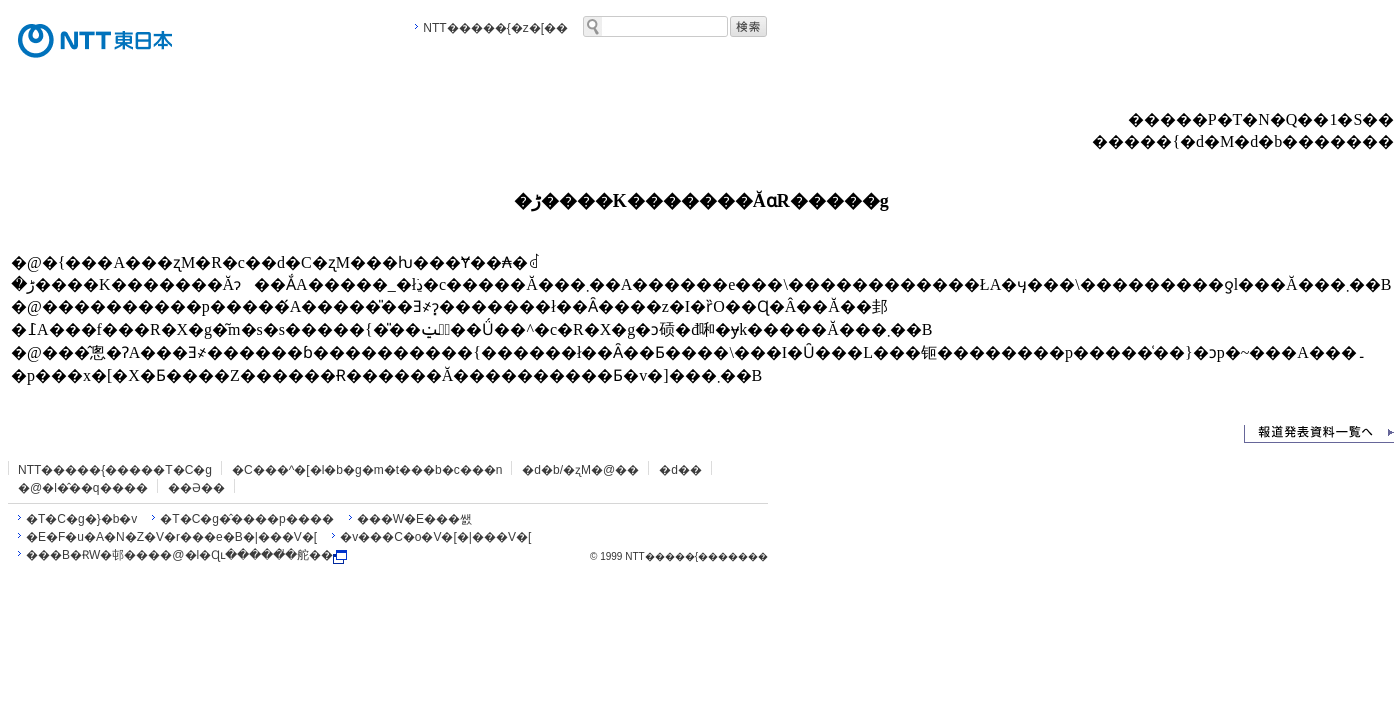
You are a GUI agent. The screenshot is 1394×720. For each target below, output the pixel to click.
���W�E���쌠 (414, 519)
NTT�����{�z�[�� (495, 28)
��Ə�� (196, 488)
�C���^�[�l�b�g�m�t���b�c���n (367, 470)
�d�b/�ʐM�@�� (580, 470)
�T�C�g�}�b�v (81, 519)
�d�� (680, 470)
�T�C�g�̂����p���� (246, 519)
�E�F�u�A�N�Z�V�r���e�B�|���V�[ (171, 537)
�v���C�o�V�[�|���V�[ (435, 537)
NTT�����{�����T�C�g (115, 470)
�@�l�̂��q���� (83, 488)
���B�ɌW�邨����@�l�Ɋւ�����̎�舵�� (186, 555)
